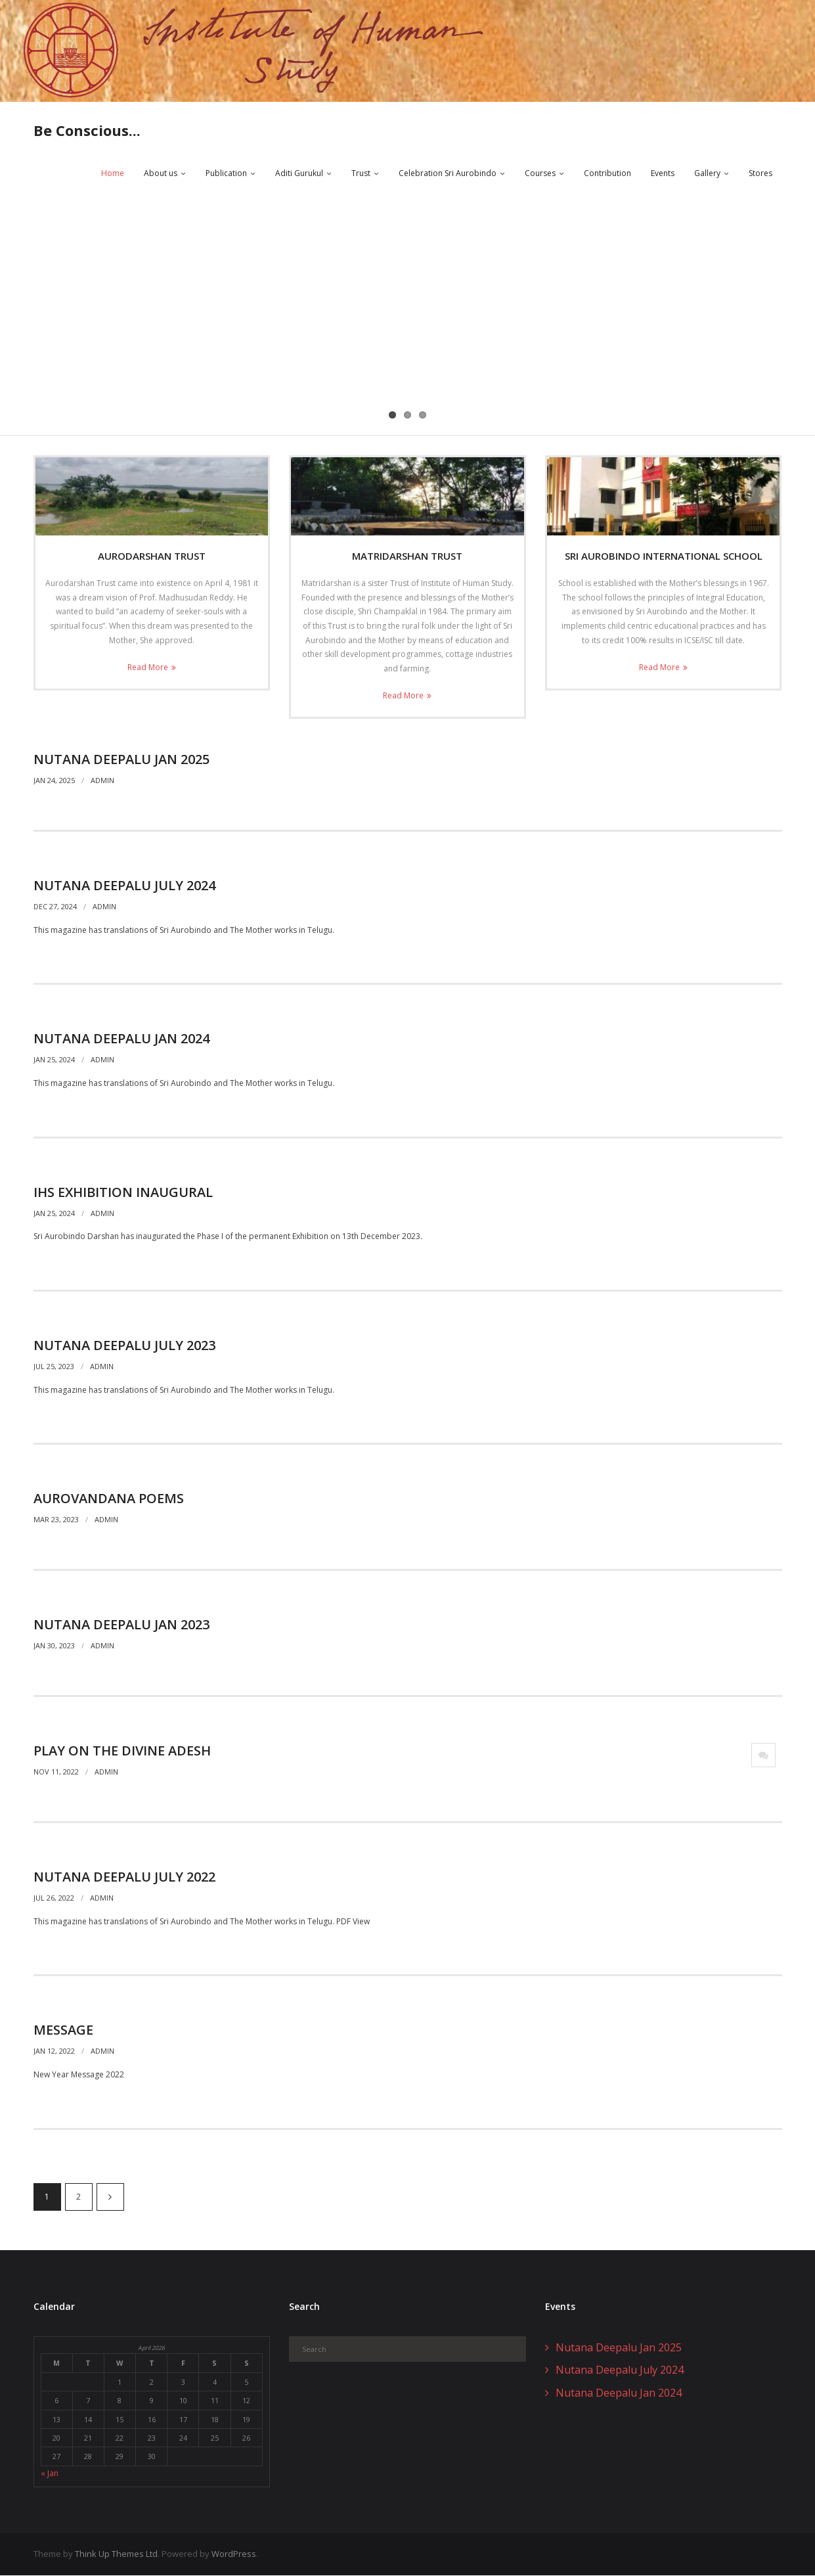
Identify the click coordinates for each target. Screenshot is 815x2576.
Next (110, 2197)
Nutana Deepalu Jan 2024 (121, 1039)
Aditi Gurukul (299, 173)
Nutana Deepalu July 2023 (124, 1346)
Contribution (607, 173)
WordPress (233, 2555)
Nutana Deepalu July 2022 (124, 1877)
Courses (540, 173)
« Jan (49, 2473)
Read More (147, 667)
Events (662, 173)
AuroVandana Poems (108, 1499)
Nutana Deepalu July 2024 (124, 886)
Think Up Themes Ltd (116, 2555)
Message (63, 2030)
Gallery (707, 173)
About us (160, 173)
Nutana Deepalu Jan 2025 (121, 760)
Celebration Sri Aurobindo (447, 173)
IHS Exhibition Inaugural (123, 1193)
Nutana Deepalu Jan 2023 (121, 1625)
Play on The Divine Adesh (122, 1751)
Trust (360, 173)
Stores (760, 173)
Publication (226, 173)
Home (112, 173)
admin (102, 781)
